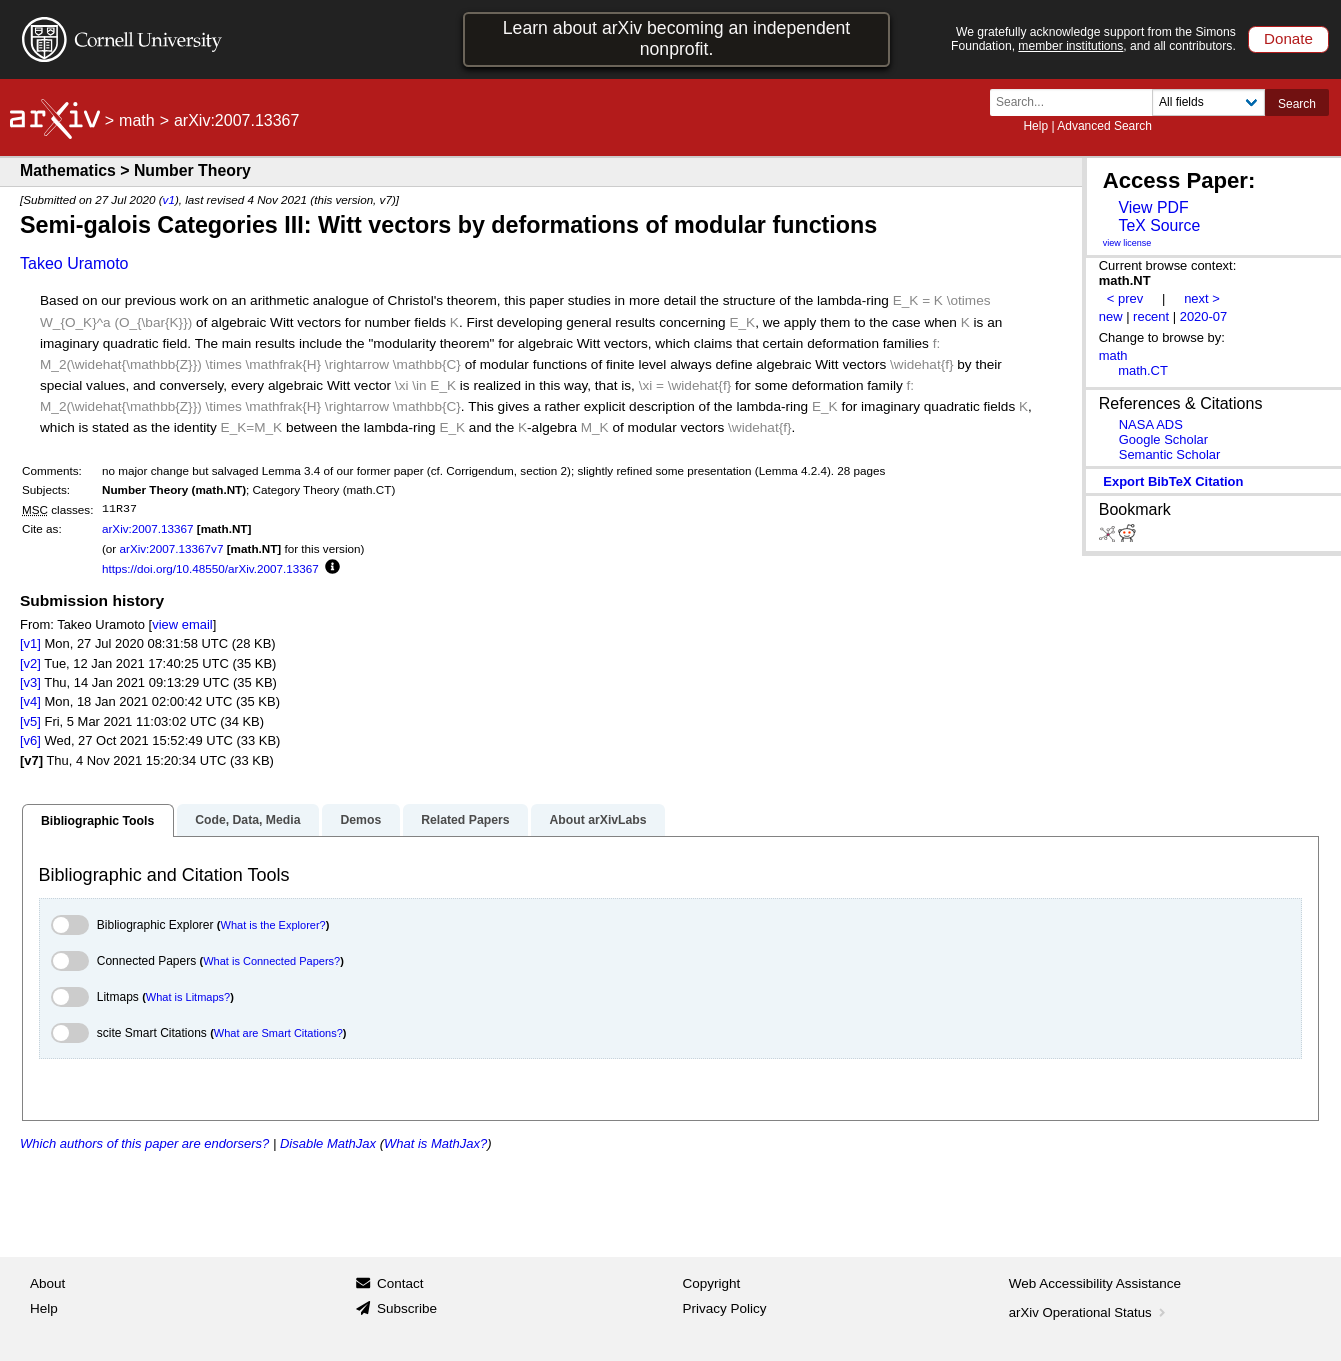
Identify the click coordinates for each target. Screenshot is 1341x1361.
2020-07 (1204, 316)
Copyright (712, 1283)
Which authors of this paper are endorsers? (144, 1143)
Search (1297, 104)
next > (1202, 298)
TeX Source (1159, 225)
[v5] (30, 721)
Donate (1288, 38)
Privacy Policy (725, 1308)
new (1111, 316)
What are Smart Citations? (278, 1033)
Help (1035, 126)
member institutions (1070, 46)
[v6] (30, 740)
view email (182, 624)
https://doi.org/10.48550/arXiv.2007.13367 (210, 568)
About (47, 1283)
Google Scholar (1163, 439)
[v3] (30, 682)
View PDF (1153, 207)
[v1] (30, 643)
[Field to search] (1208, 102)
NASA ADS (1151, 424)
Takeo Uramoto (74, 263)
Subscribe (407, 1308)
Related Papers (465, 820)
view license (1127, 243)
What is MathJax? (435, 1143)
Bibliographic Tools (97, 821)
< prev (1125, 298)
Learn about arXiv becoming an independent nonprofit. (677, 38)
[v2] (30, 663)
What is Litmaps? (188, 997)
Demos (360, 820)
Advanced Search (1104, 126)
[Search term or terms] (1077, 102)
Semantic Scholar (1170, 454)
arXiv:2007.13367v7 (171, 548)
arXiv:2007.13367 (148, 528)
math (137, 120)
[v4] (30, 701)
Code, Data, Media (247, 820)
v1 (169, 199)
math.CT (1143, 370)
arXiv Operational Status (1089, 1312)
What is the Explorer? (273, 925)
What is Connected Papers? (271, 961)
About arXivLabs (597, 820)
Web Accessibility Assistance (1095, 1283)
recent (1151, 316)
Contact (400, 1283)
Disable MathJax (328, 1143)
